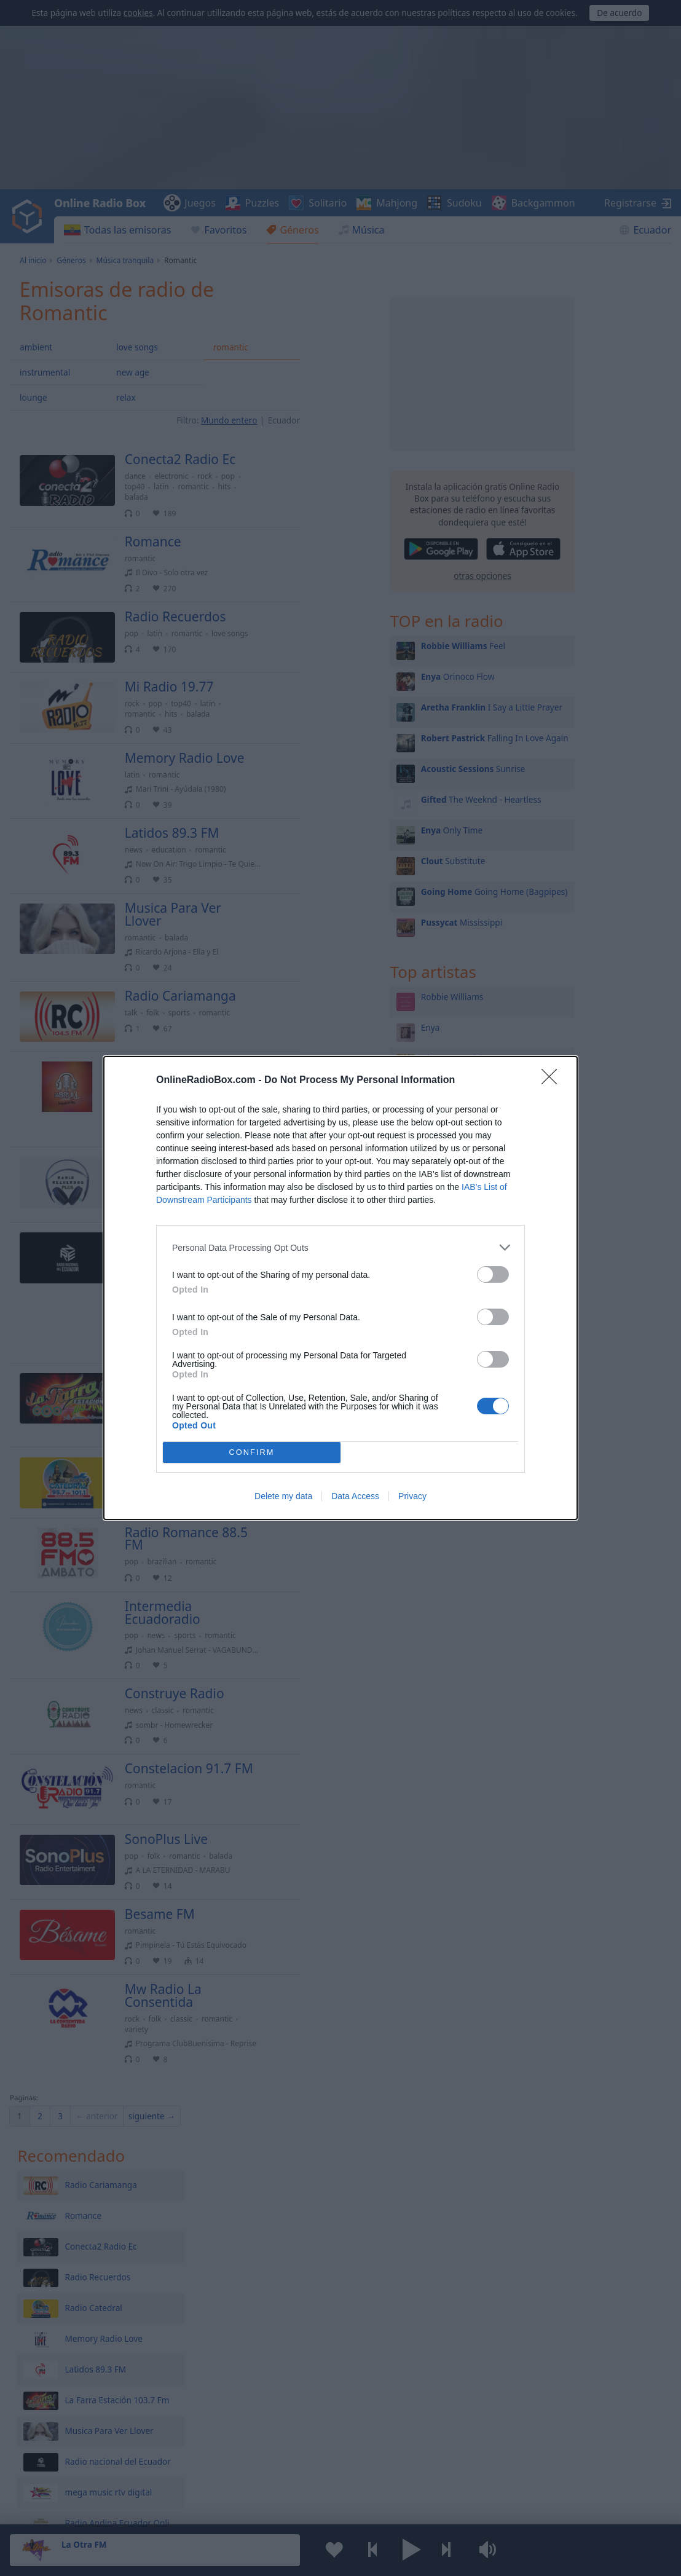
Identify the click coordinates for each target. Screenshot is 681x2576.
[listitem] (340, 1247)
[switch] (493, 1274)
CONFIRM (252, 1452)
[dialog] (340, 1288)
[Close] (553, 1080)
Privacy (412, 1496)
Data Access (355, 1496)
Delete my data (283, 1496)
